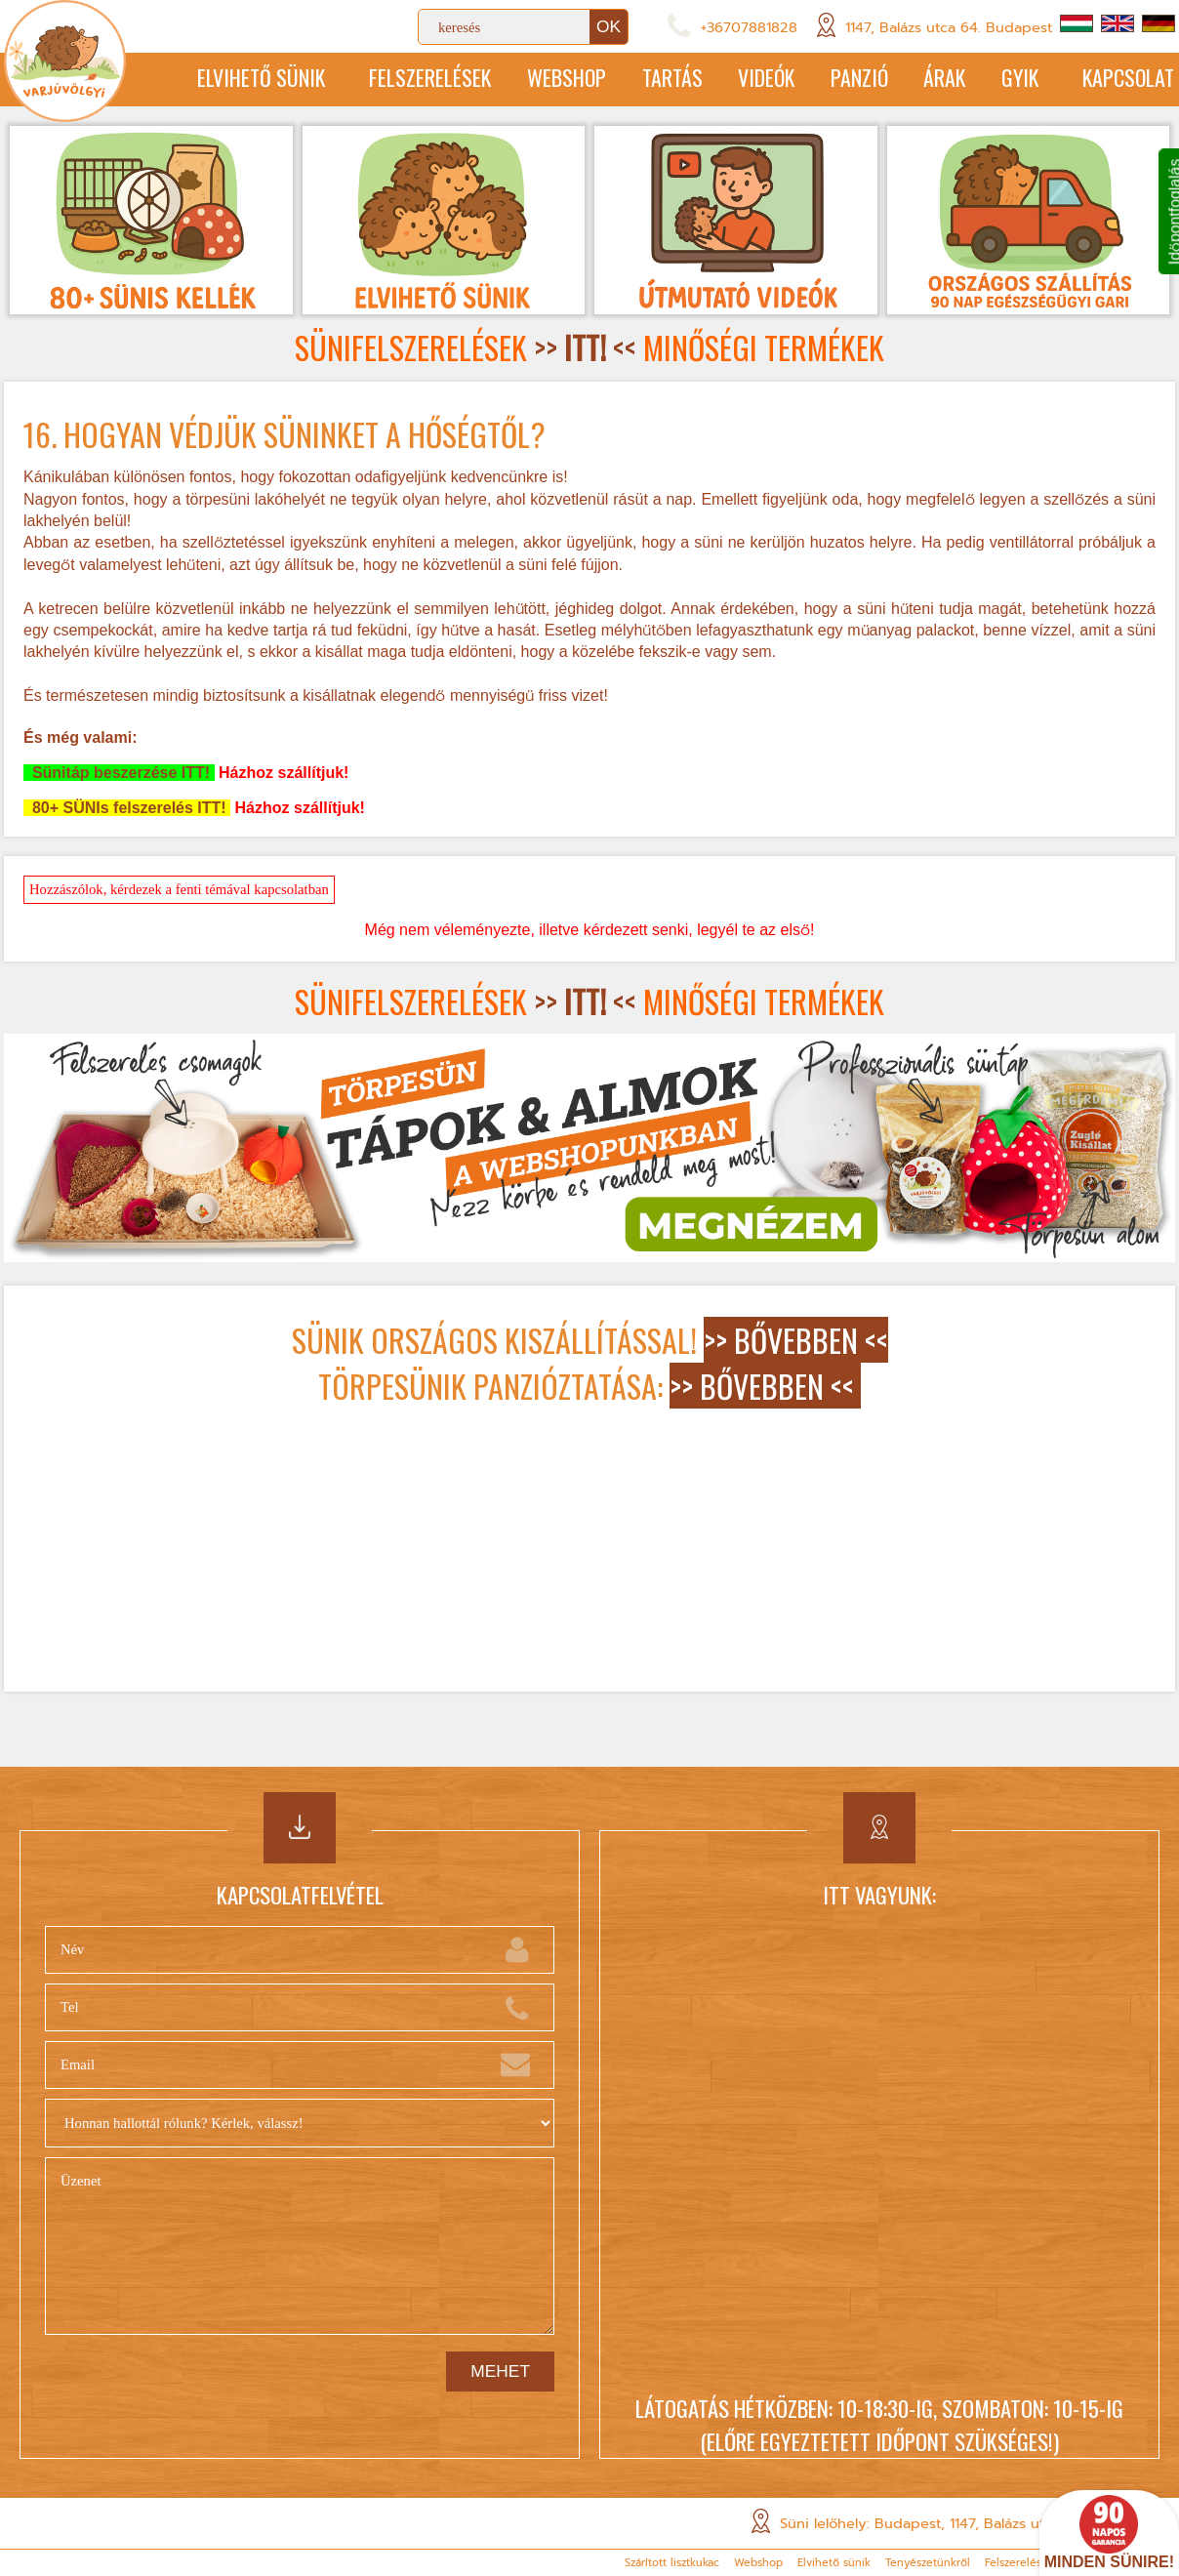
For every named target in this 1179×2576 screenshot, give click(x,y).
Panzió (842, 79)
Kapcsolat (1127, 79)
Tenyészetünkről (927, 2563)
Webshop (532, 79)
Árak (932, 79)
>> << (585, 350)
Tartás (643, 79)
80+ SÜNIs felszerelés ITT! (126, 809)
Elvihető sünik (215, 79)
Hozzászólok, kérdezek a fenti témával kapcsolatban (179, 891)
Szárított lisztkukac (672, 2563)
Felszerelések (391, 79)
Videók (743, 79)
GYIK (1012, 79)
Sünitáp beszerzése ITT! (119, 774)
